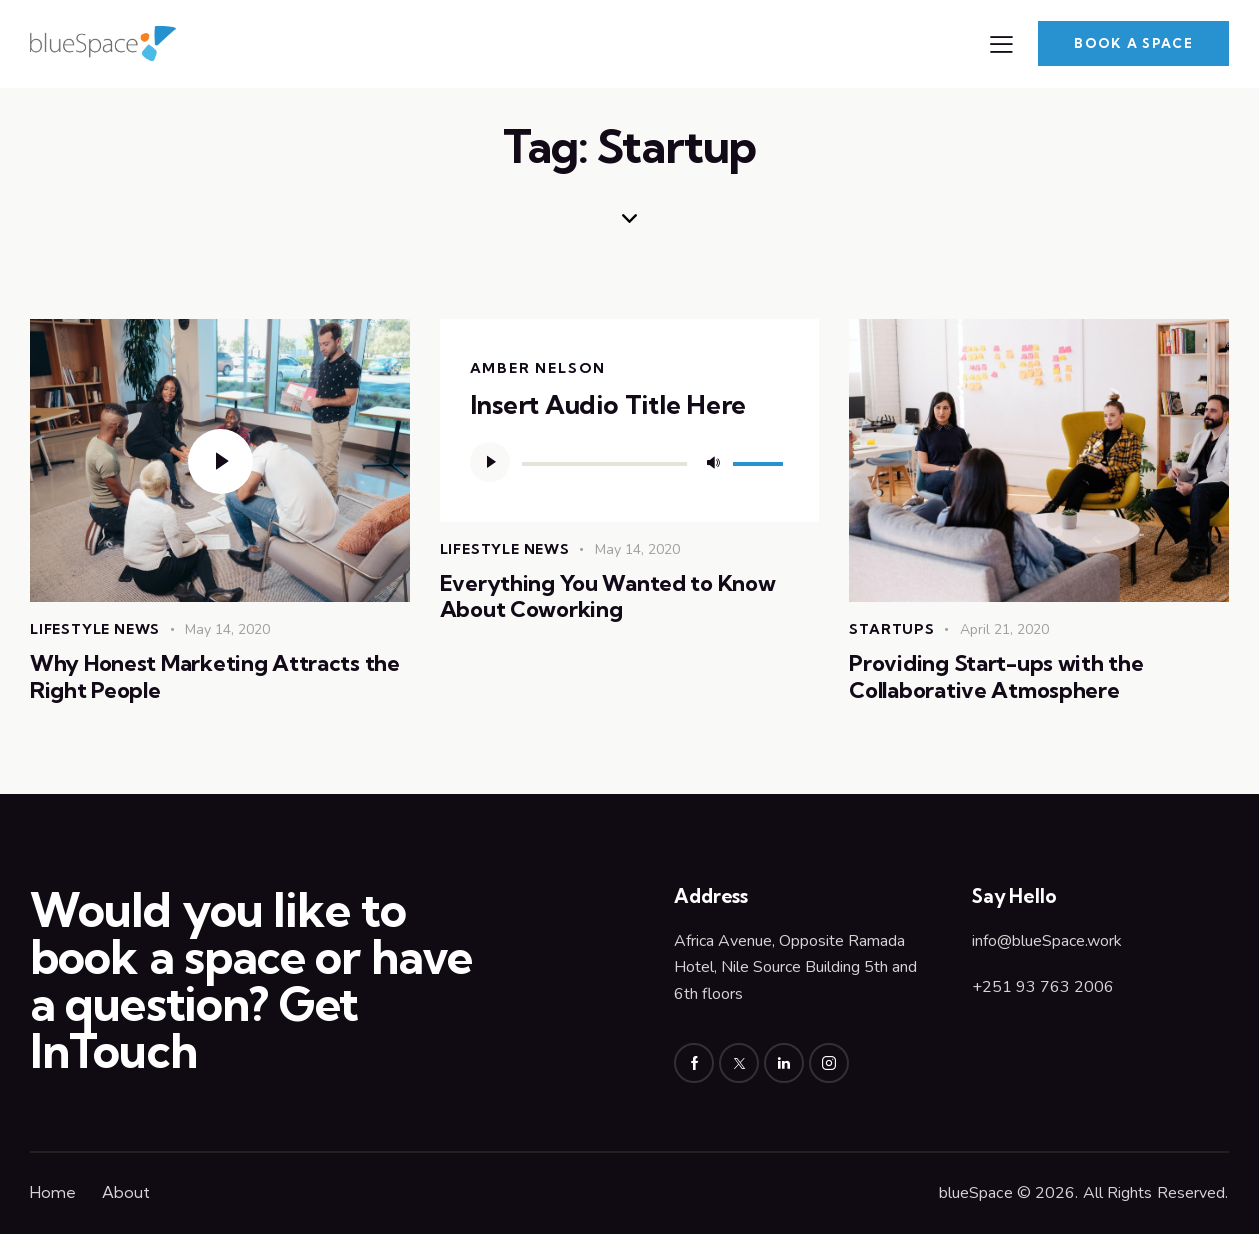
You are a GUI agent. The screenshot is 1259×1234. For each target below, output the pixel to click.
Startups (891, 629)
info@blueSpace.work (1047, 941)
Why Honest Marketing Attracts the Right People (215, 676)
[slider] (604, 464)
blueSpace (976, 1193)
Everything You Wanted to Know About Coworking (608, 596)
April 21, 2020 (1004, 629)
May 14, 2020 (227, 629)
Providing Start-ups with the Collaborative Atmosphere (996, 676)
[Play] (490, 462)
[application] (630, 462)
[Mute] (713, 462)
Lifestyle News (95, 629)
